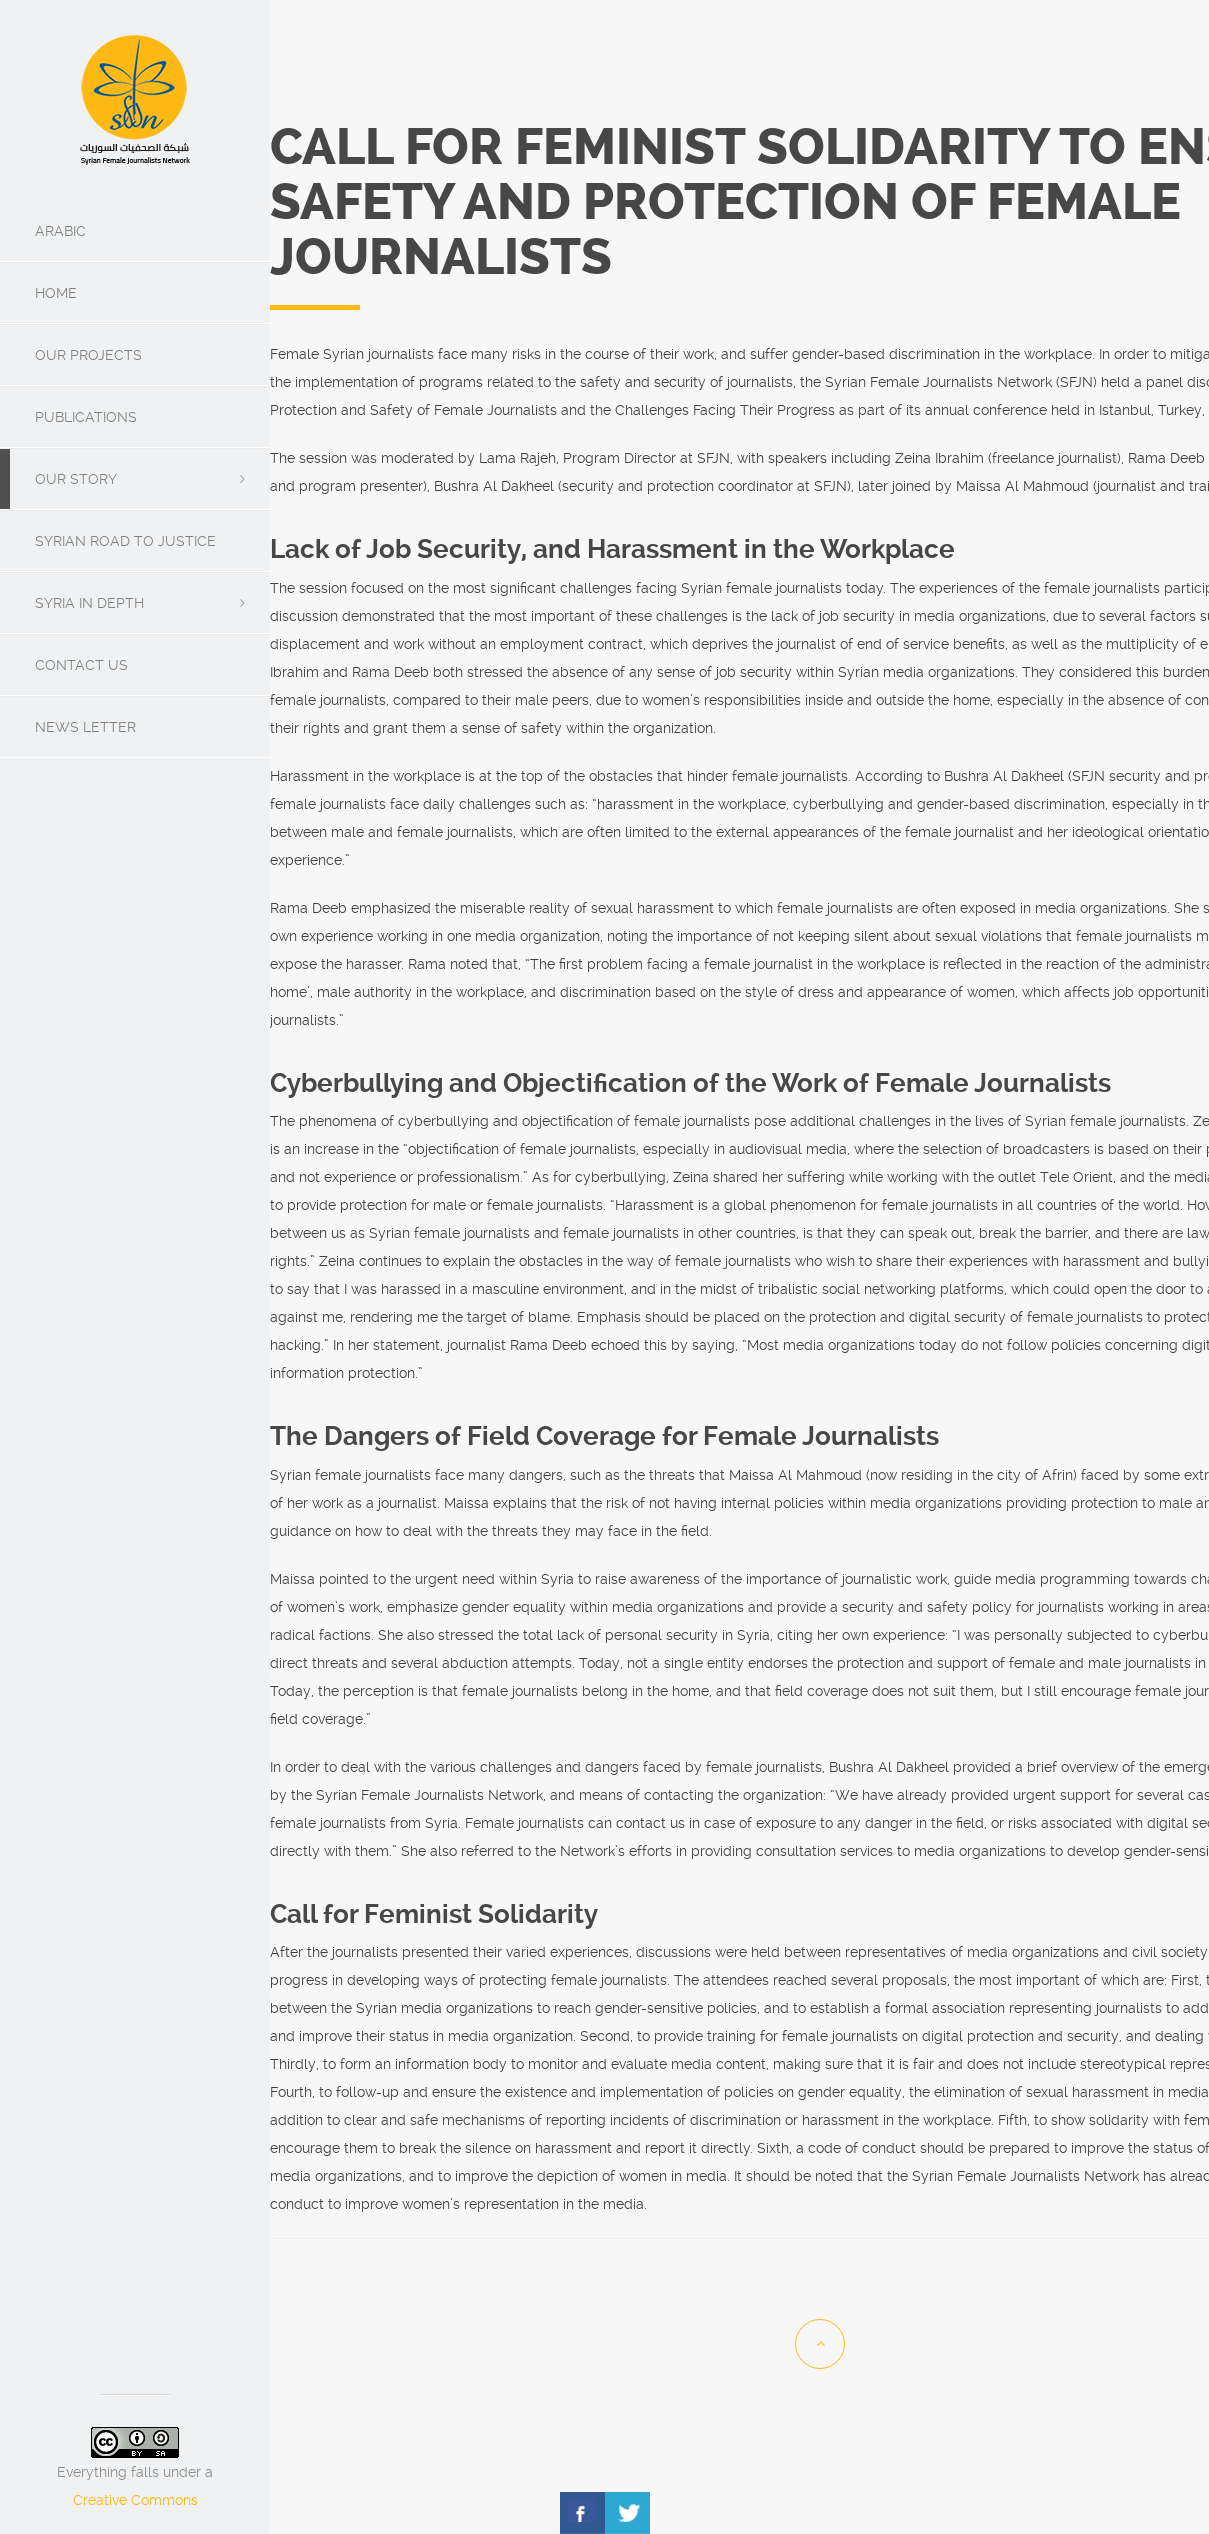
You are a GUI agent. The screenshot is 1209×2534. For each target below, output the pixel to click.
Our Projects (88, 355)
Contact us (81, 665)
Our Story (76, 479)
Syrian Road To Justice (125, 541)
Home (56, 293)
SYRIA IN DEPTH (89, 603)
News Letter (85, 727)
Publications (86, 417)
